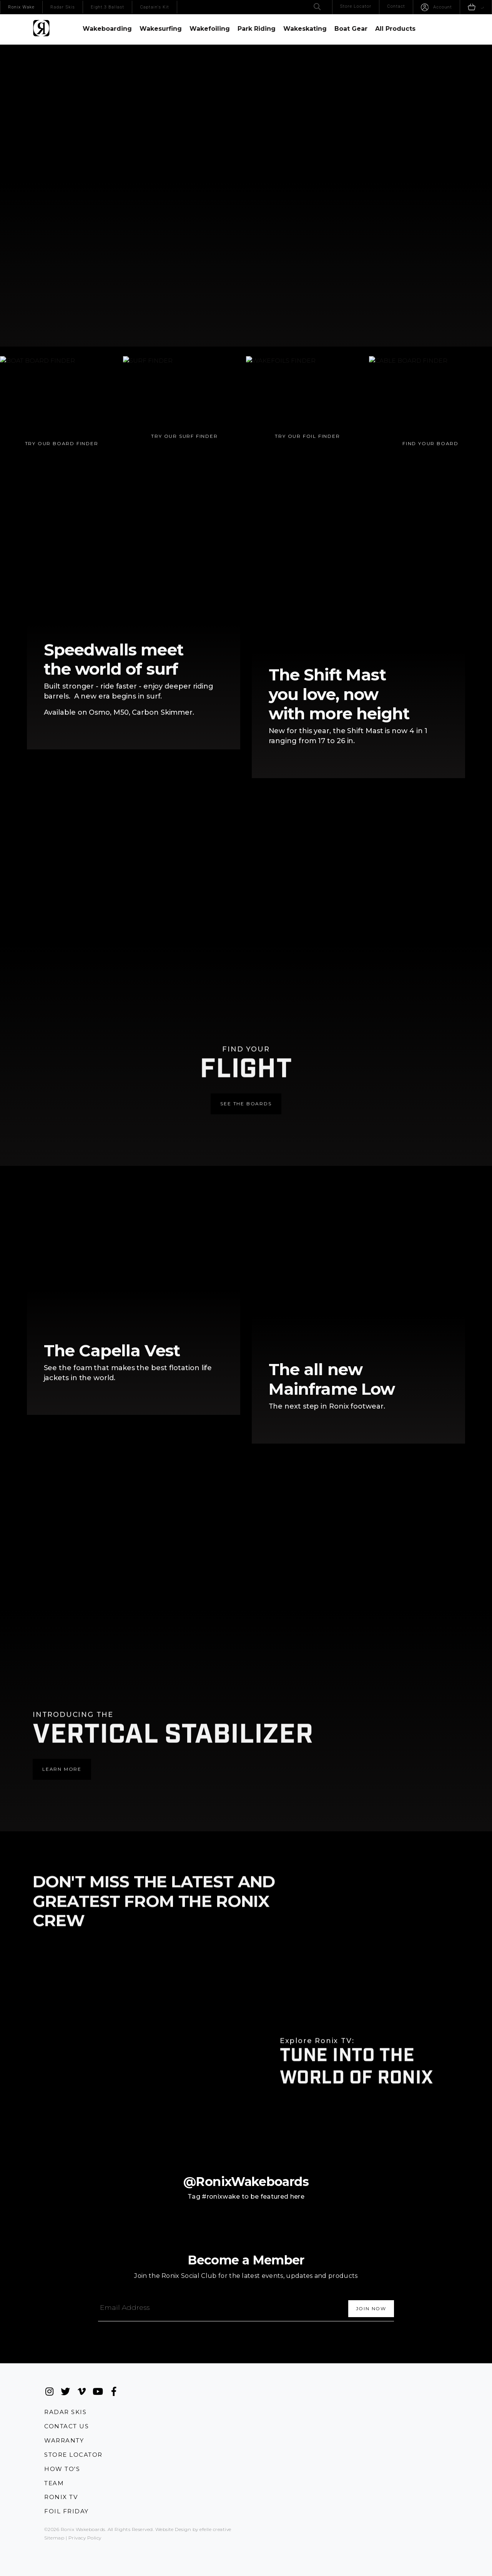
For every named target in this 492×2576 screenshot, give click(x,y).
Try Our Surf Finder (189, 462)
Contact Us (66, 2423)
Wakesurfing (161, 28)
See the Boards (245, 1071)
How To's (62, 2466)
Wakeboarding (107, 28)
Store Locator (73, 2452)
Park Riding (257, 28)
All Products (395, 28)
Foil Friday (66, 2509)
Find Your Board (435, 469)
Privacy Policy (84, 2536)
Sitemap (54, 2536)
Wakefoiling (209, 28)
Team (54, 2480)
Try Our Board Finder (66, 469)
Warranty (64, 2437)
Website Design (173, 2528)
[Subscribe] (371, 2305)
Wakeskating (305, 28)
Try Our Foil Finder (312, 462)
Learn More (61, 1736)
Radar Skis (65, 2408)
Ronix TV (61, 2495)
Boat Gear (350, 28)
